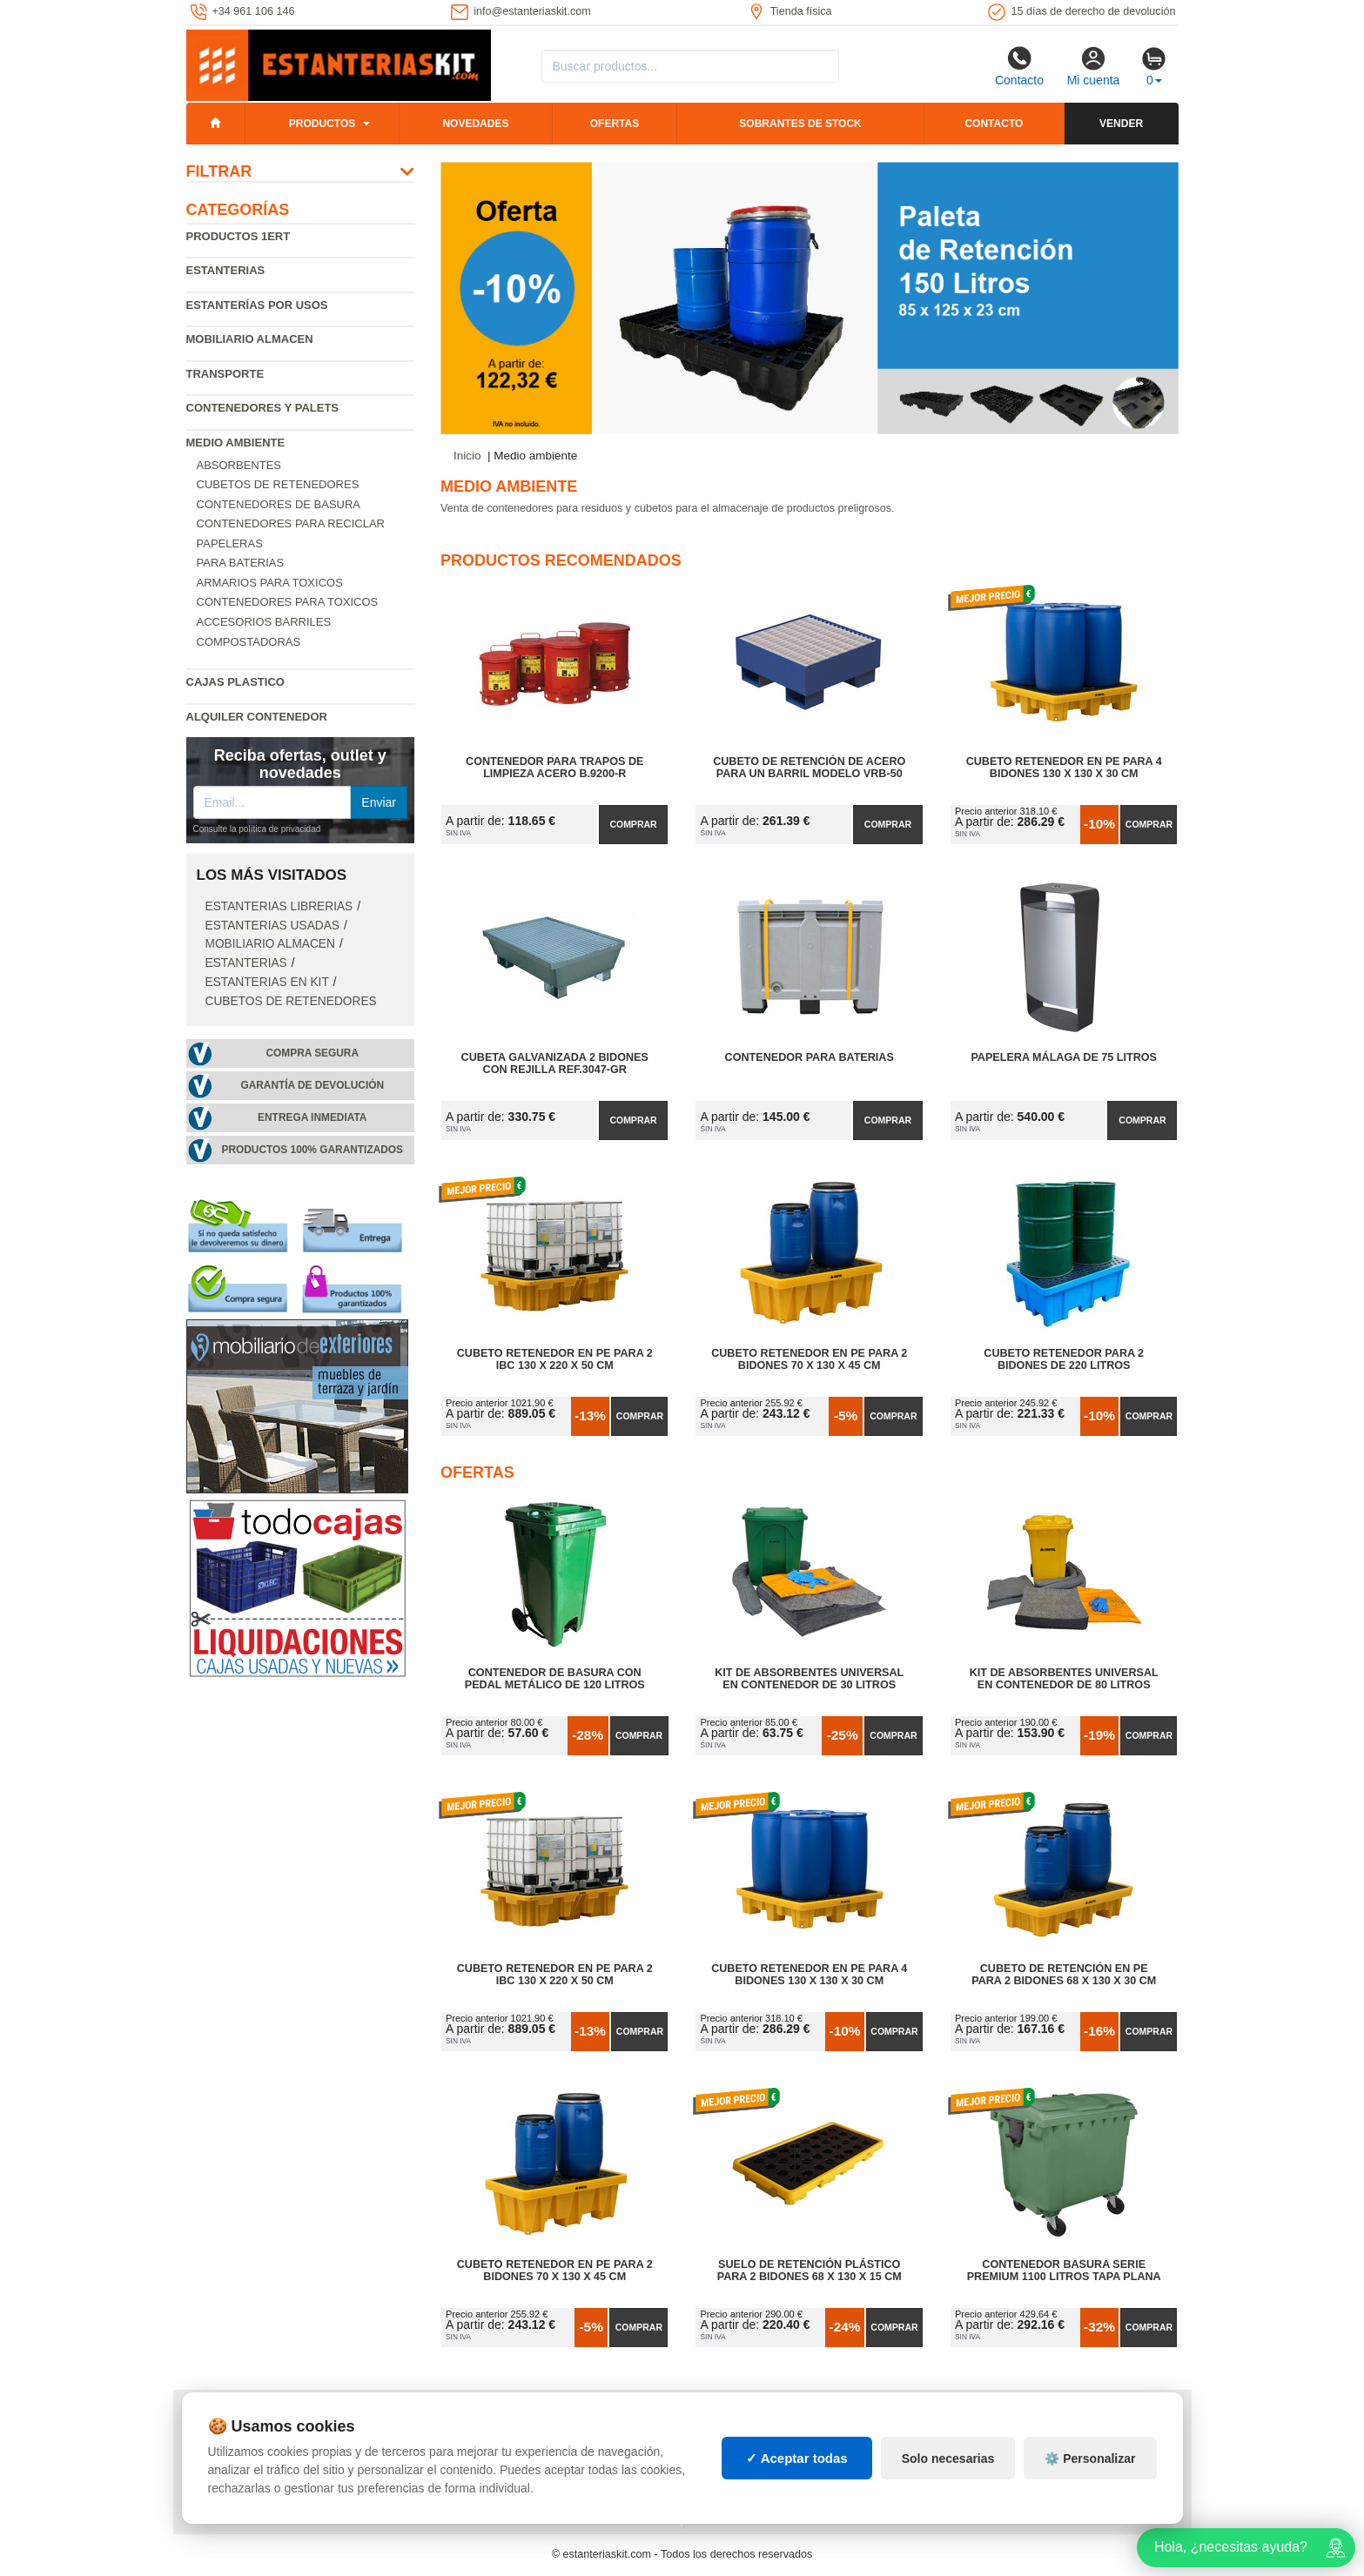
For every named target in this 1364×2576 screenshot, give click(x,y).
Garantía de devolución (312, 1085)
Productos (322, 123)
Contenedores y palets (262, 407)
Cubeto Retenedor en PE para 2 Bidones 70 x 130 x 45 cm (809, 1359)
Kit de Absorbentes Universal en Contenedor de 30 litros (809, 1679)
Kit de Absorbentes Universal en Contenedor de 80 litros (1064, 1679)
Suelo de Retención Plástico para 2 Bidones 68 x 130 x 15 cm (809, 2270)
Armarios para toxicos (270, 582)
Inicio (467, 455)
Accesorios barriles (264, 621)
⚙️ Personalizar (1090, 2458)
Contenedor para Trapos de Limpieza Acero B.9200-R (554, 767)
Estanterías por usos (257, 305)
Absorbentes (239, 465)
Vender (1121, 123)
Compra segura (312, 1053)
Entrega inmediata (312, 1117)
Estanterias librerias (279, 906)
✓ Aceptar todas (797, 2458)
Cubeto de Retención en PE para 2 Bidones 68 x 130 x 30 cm (1063, 1974)
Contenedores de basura (279, 504)
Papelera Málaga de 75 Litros (1064, 1057)
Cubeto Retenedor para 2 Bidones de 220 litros (1064, 1359)
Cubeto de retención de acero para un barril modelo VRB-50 (809, 767)
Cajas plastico (235, 681)
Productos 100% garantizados (312, 1150)
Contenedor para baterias (809, 1057)
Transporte (225, 373)
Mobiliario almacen (249, 338)
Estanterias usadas (272, 925)
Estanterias (225, 270)
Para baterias (241, 562)
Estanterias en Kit (267, 982)
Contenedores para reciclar (291, 523)
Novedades (475, 123)
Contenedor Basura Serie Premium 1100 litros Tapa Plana (1064, 2270)
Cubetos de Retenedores (278, 484)
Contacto (1019, 66)
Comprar (632, 824)
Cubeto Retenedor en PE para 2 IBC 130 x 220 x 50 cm (555, 1359)
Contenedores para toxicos (288, 601)
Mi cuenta (1093, 66)
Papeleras (230, 543)
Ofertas (614, 123)
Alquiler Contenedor (257, 716)
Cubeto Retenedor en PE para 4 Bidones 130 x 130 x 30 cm (1064, 767)
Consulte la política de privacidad (257, 829)
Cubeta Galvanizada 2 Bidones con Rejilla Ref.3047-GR (554, 1063)
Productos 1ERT (238, 236)
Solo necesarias (948, 2458)
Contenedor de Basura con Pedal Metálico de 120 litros (555, 1679)
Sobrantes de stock (800, 123)
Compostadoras (249, 641)
